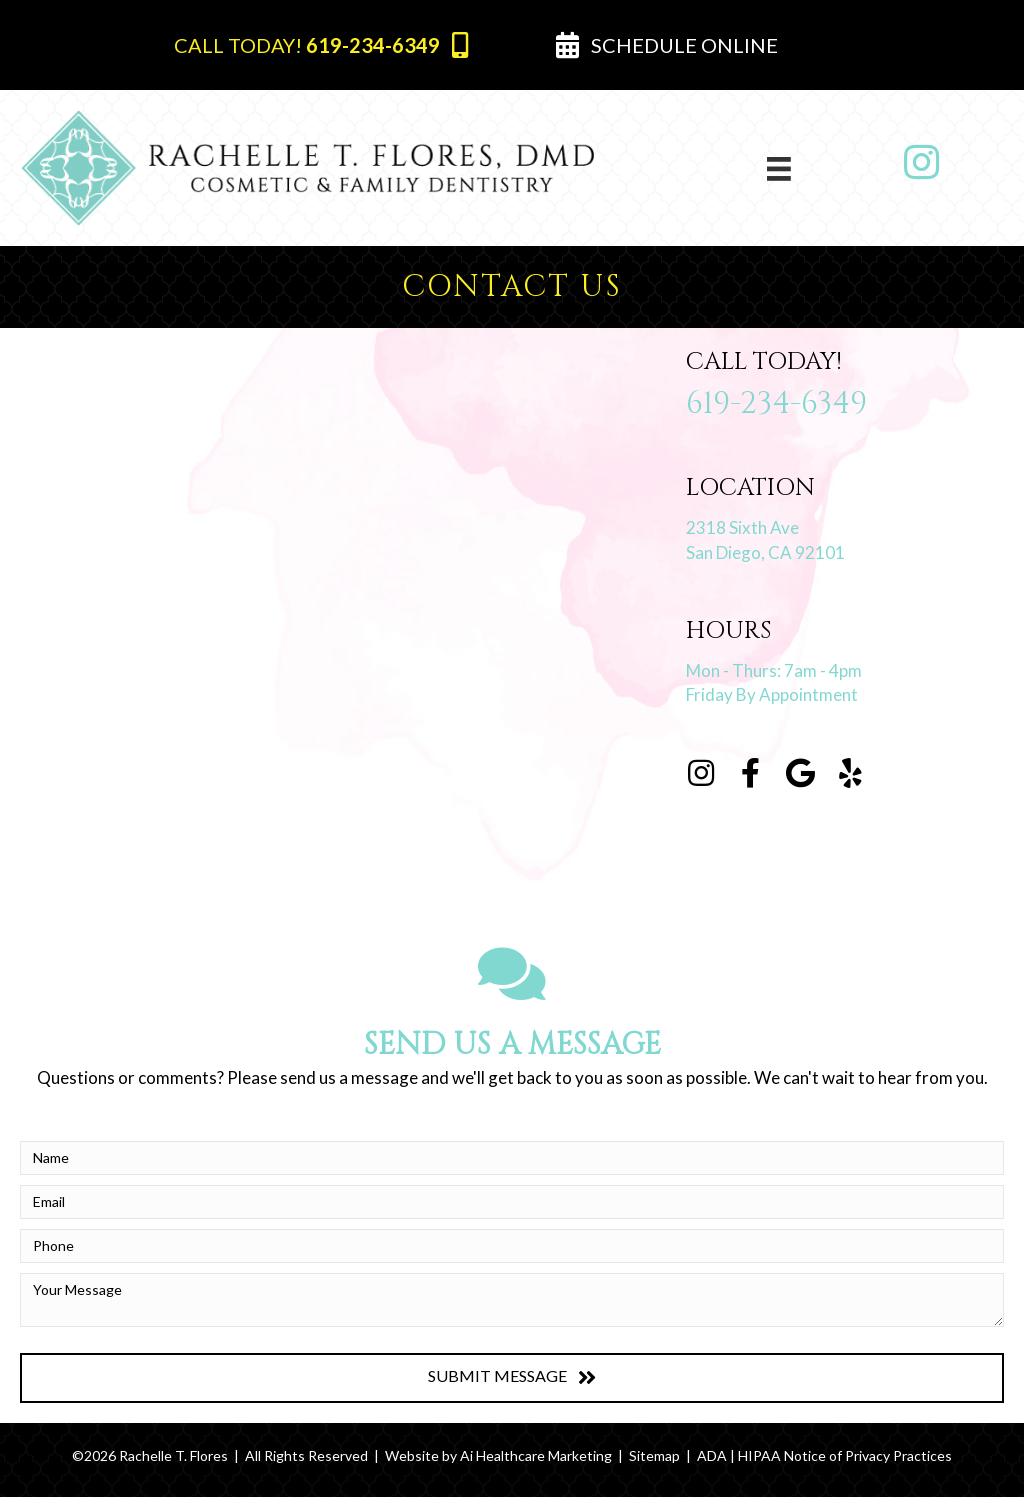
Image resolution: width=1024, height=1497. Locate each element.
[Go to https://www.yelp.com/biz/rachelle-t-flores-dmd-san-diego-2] (851, 774)
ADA (712, 1455)
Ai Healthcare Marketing (536, 1455)
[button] (321, 45)
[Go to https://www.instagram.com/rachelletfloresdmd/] (922, 163)
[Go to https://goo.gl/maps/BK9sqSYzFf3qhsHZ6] (845, 523)
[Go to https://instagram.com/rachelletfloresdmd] (701, 774)
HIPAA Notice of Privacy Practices (845, 1455)
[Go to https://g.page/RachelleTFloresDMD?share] (801, 774)
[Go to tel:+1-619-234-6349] (845, 390)
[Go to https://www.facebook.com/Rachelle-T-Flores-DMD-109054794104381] (751, 774)
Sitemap (654, 1455)
